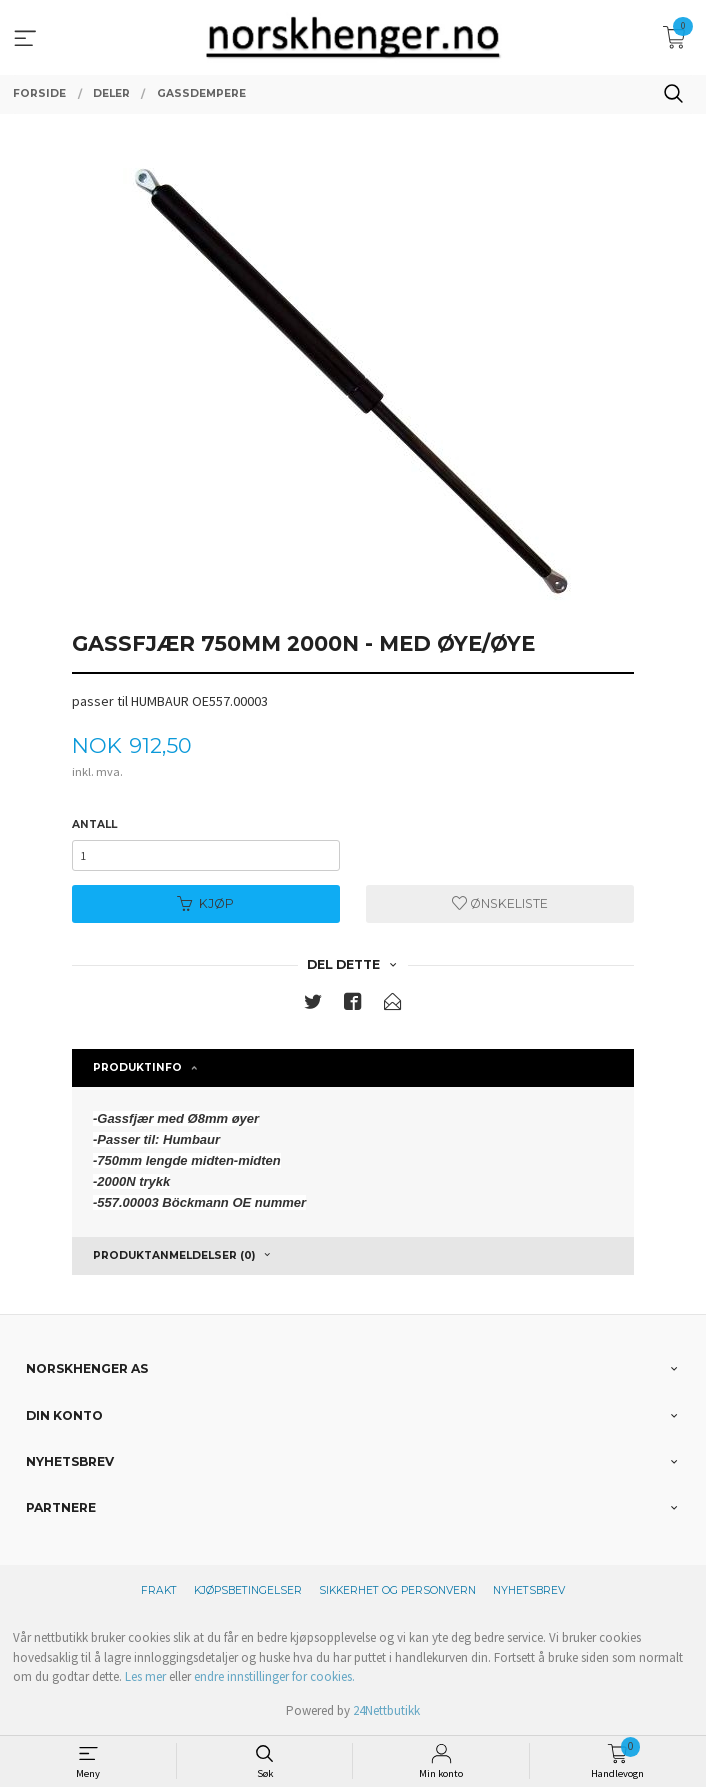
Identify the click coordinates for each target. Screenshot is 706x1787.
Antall (94, 824)
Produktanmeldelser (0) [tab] (174, 1255)
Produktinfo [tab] (137, 1067)
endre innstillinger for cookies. (274, 1676)
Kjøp (205, 903)
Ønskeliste (500, 903)
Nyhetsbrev (529, 1590)
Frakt (159, 1590)
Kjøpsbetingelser (248, 1590)
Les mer (145, 1676)
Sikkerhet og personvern (397, 1590)
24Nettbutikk (386, 1710)
